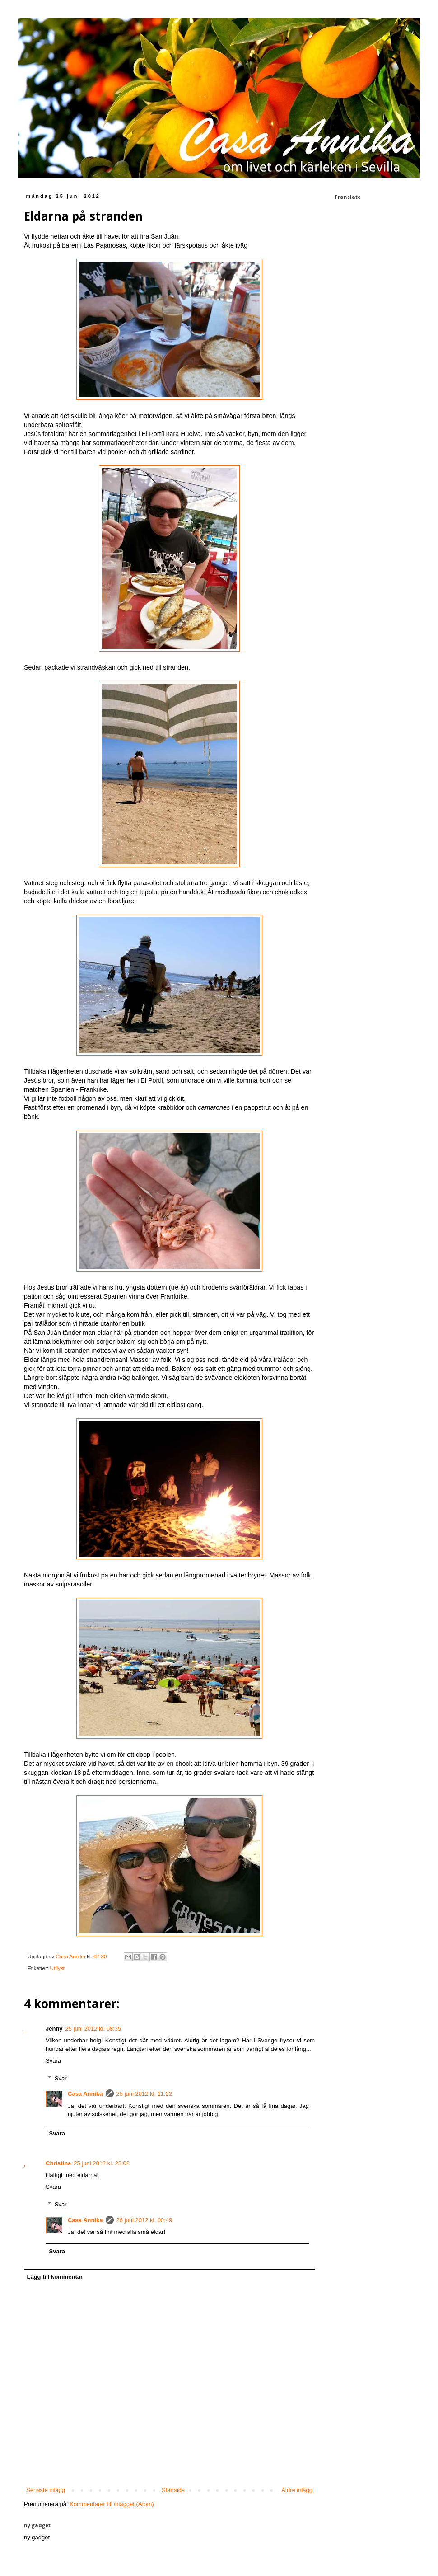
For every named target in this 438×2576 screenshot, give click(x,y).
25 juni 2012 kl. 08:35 (93, 2028)
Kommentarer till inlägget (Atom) (112, 2504)
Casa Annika (85, 2093)
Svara (53, 2060)
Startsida (173, 2490)
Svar (61, 2077)
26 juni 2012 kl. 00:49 (144, 2220)
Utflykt (57, 1968)
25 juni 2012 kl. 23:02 (102, 2163)
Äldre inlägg (296, 2490)
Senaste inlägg (45, 2490)
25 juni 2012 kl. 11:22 (144, 2093)
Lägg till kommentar (55, 2276)
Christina (58, 2163)
